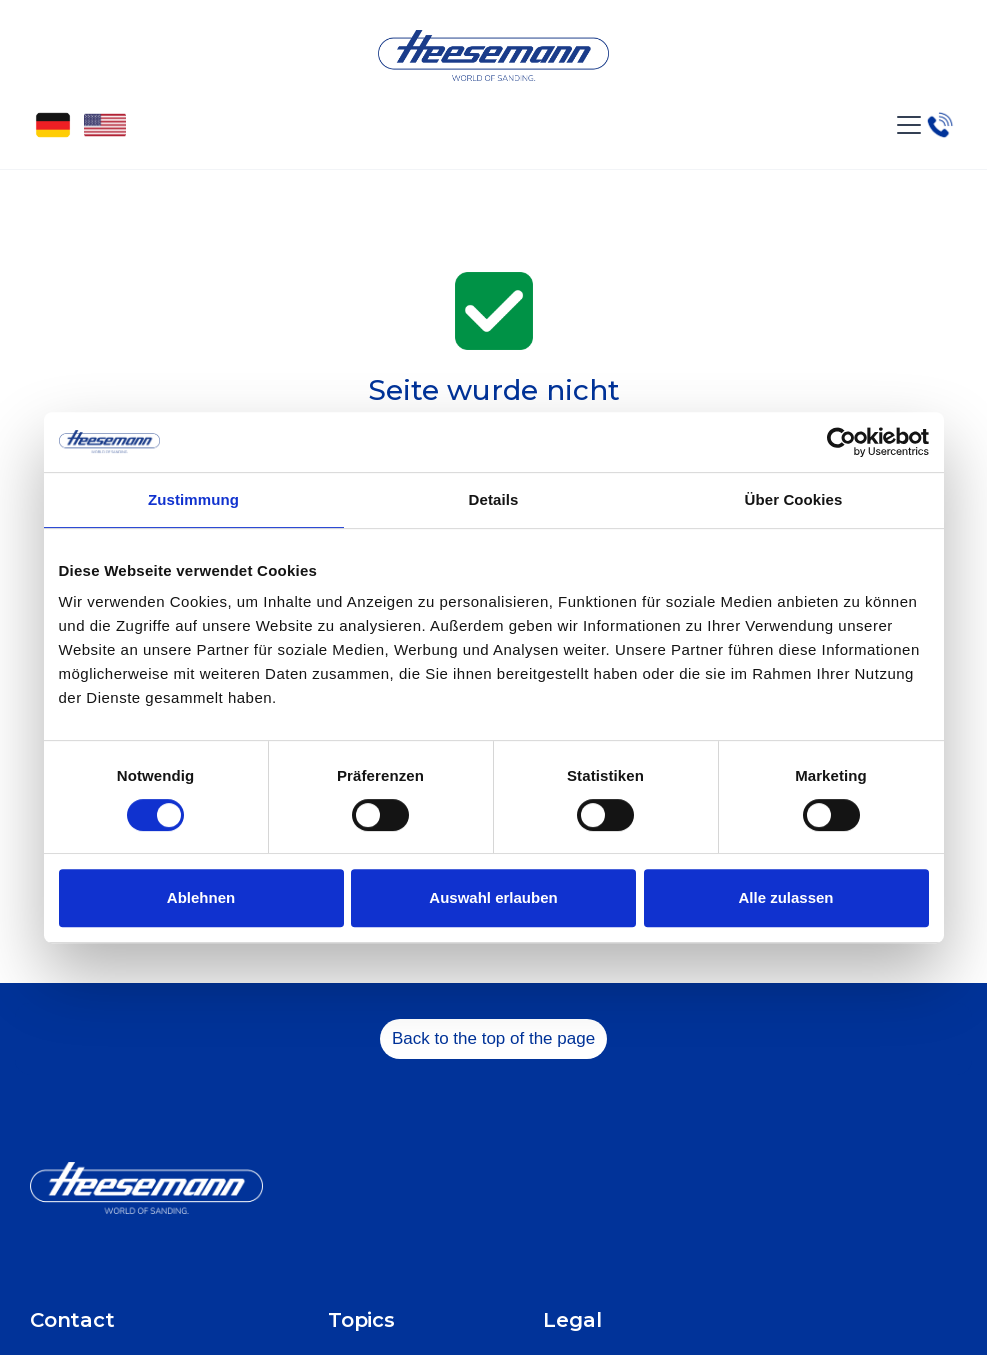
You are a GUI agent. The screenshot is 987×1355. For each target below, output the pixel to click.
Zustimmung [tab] (193, 499)
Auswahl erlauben (493, 897)
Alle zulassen (785, 897)
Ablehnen (201, 897)
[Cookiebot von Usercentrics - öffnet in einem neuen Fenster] (841, 442)
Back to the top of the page (493, 1038)
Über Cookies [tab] (794, 499)
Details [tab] (494, 499)
